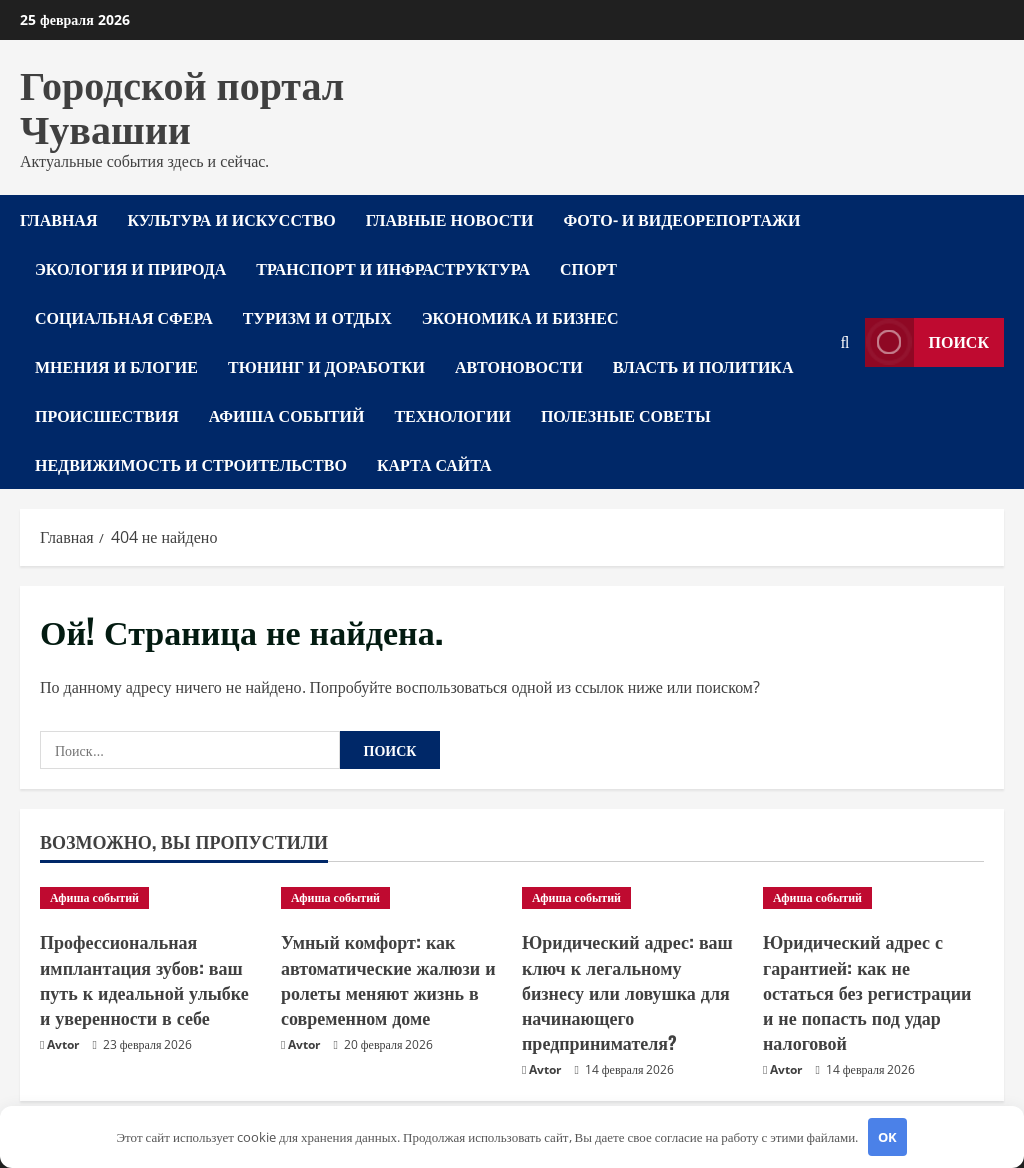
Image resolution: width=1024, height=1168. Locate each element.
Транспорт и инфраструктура (393, 268)
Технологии (452, 415)
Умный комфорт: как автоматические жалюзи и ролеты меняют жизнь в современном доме (388, 979)
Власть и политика (703, 366)
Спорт (588, 268)
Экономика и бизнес (520, 317)
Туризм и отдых (317, 317)
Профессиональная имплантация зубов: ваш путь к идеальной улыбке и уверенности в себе (144, 979)
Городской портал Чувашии (182, 104)
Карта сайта (434, 464)
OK (887, 1137)
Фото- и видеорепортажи (681, 219)
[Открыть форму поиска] (845, 342)
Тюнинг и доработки (326, 366)
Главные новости (450, 219)
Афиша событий (287, 415)
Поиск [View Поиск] (927, 342)
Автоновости (519, 366)
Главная (58, 219)
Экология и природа (130, 268)
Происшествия (107, 415)
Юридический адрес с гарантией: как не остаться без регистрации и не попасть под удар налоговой (867, 991)
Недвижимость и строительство (191, 464)
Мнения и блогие (116, 366)
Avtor (63, 1044)
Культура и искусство (231, 219)
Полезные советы (626, 415)
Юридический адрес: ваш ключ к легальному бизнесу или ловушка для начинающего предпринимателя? (627, 991)
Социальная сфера (124, 317)
